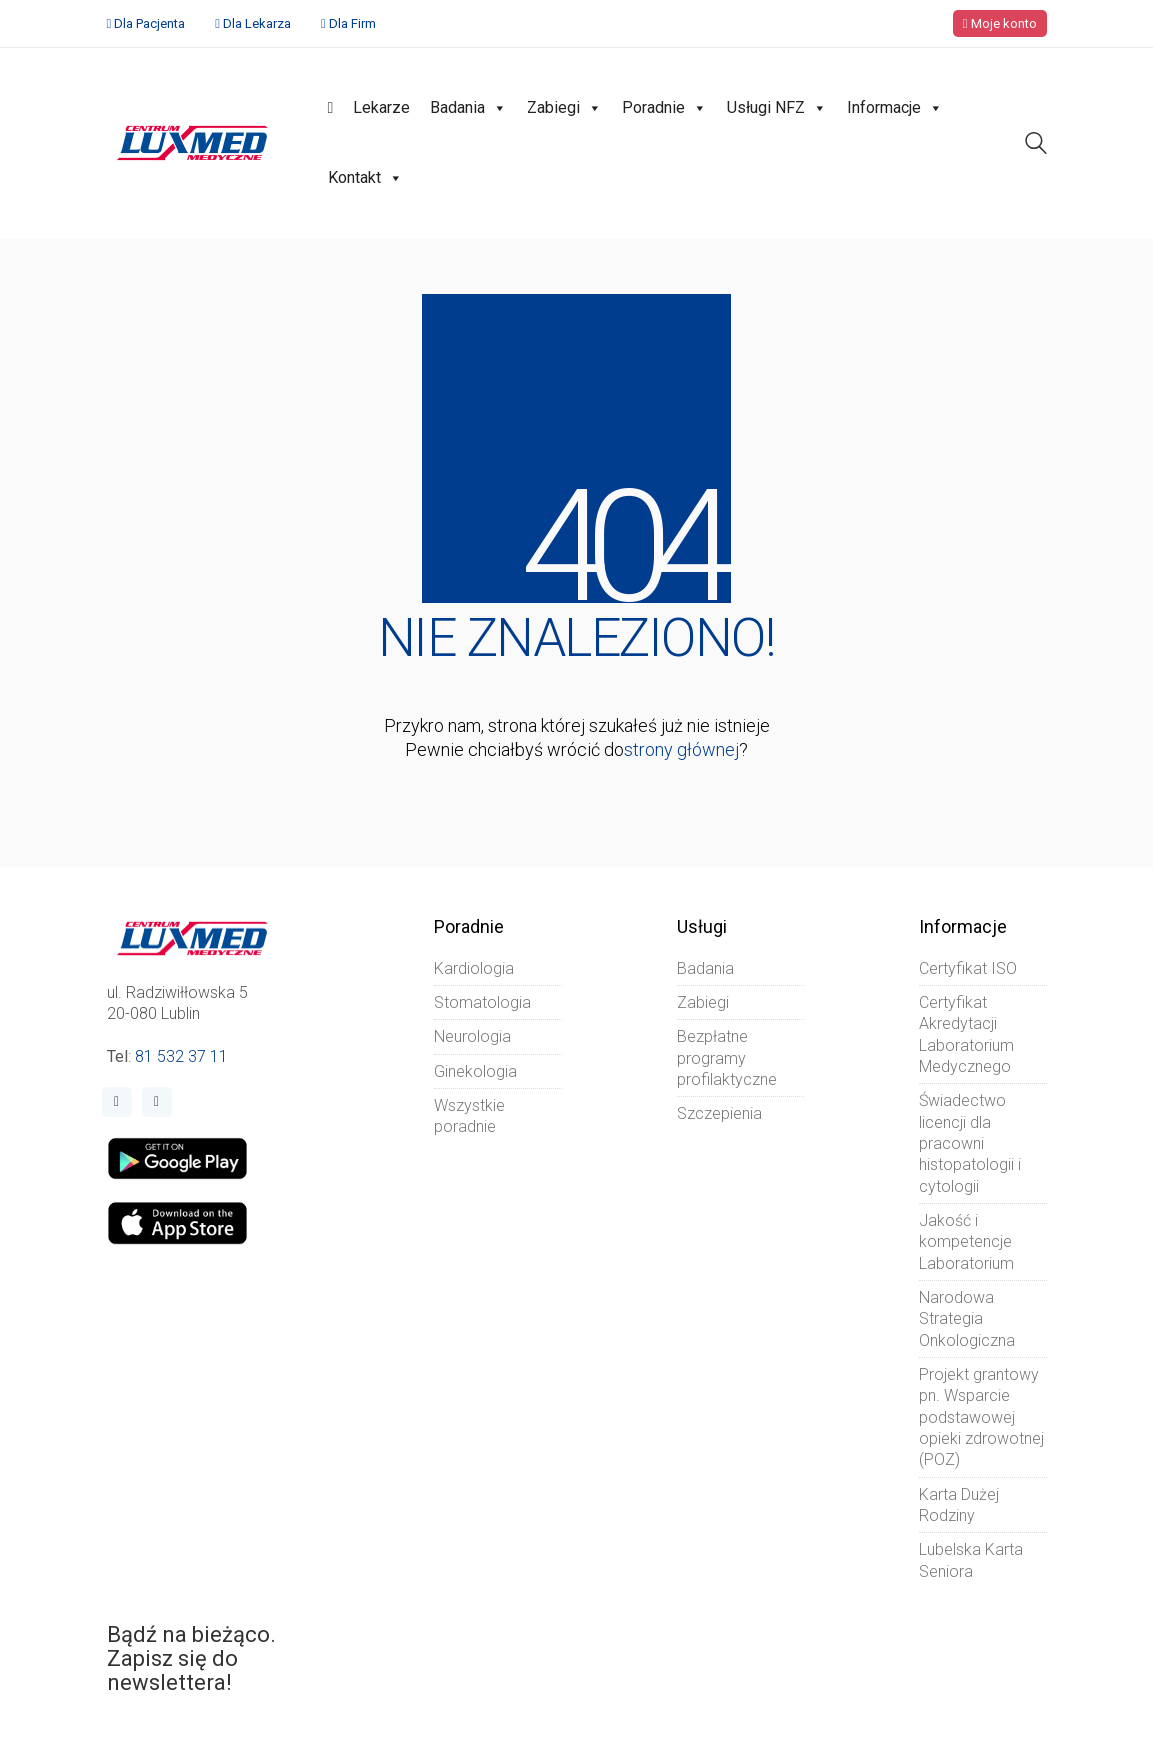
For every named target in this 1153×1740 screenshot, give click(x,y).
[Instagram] (157, 1102)
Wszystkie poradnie (469, 1116)
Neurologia (472, 1036)
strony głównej (681, 749)
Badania (468, 108)
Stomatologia (482, 1002)
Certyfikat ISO (968, 968)
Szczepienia (719, 1113)
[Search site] (1036, 145)
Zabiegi (564, 108)
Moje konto (1000, 23)
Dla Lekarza (257, 23)
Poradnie (664, 108)
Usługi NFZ (777, 108)
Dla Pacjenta (149, 23)
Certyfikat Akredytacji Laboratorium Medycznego (966, 1034)
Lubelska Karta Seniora (971, 1560)
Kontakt (365, 178)
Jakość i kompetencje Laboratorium (966, 1242)
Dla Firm (352, 23)
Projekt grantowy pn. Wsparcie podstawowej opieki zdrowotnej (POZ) (981, 1417)
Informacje (895, 108)
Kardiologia (474, 968)
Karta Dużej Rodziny (959, 1505)
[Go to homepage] (192, 143)
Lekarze (381, 107)
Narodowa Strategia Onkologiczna (967, 1319)
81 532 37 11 (181, 1056)
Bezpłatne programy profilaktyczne (727, 1058)
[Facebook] (117, 1102)
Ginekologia (475, 1071)
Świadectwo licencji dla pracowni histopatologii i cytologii (970, 1143)
